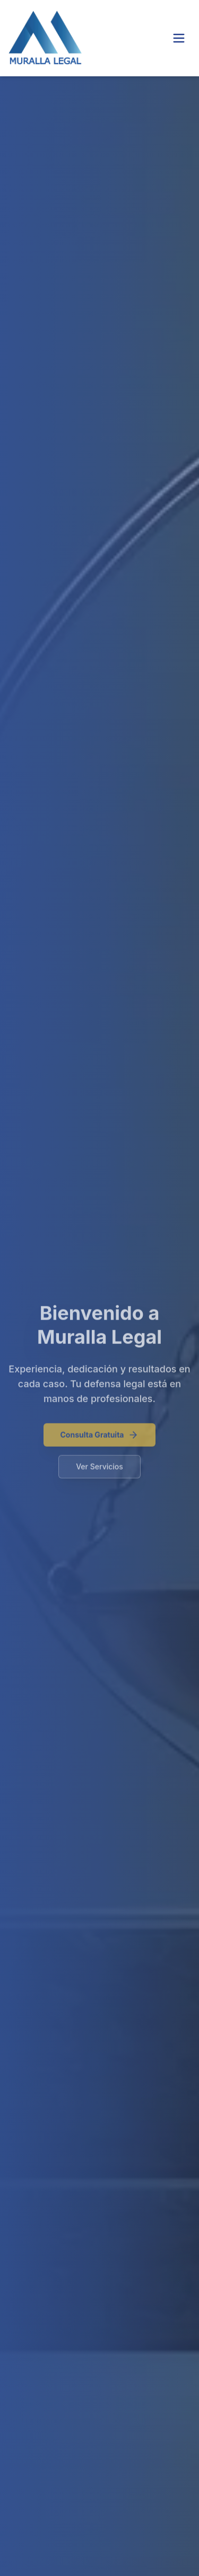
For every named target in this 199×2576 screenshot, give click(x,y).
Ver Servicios (99, 1469)
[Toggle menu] (179, 38)
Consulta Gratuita (99, 1437)
